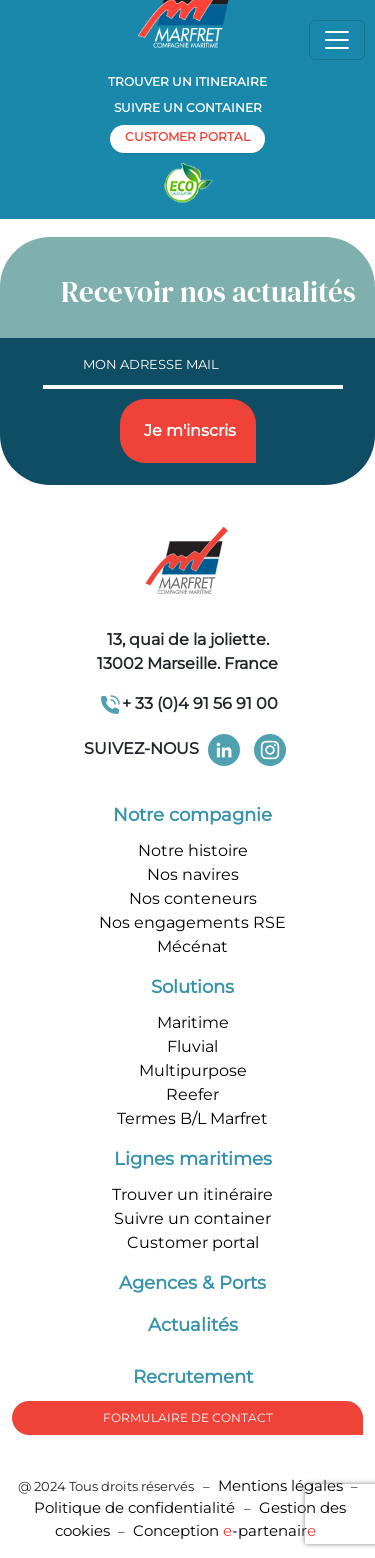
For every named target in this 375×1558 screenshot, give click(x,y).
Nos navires (193, 874)
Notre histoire (193, 850)
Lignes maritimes (193, 1159)
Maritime (193, 1022)
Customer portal (193, 1242)
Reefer (192, 1094)
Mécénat (192, 946)
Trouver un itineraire (187, 81)
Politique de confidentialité (136, 1507)
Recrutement (193, 1377)
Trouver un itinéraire (192, 1194)
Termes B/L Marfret (192, 1118)
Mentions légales (280, 1485)
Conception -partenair (224, 1530)
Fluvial (192, 1046)
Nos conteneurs (193, 898)
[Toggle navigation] (337, 40)
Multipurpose (193, 1070)
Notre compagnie (192, 815)
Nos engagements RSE (192, 922)
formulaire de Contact (188, 1417)
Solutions (192, 987)
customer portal (187, 136)
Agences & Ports (192, 1283)
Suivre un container (188, 107)
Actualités (193, 1325)
